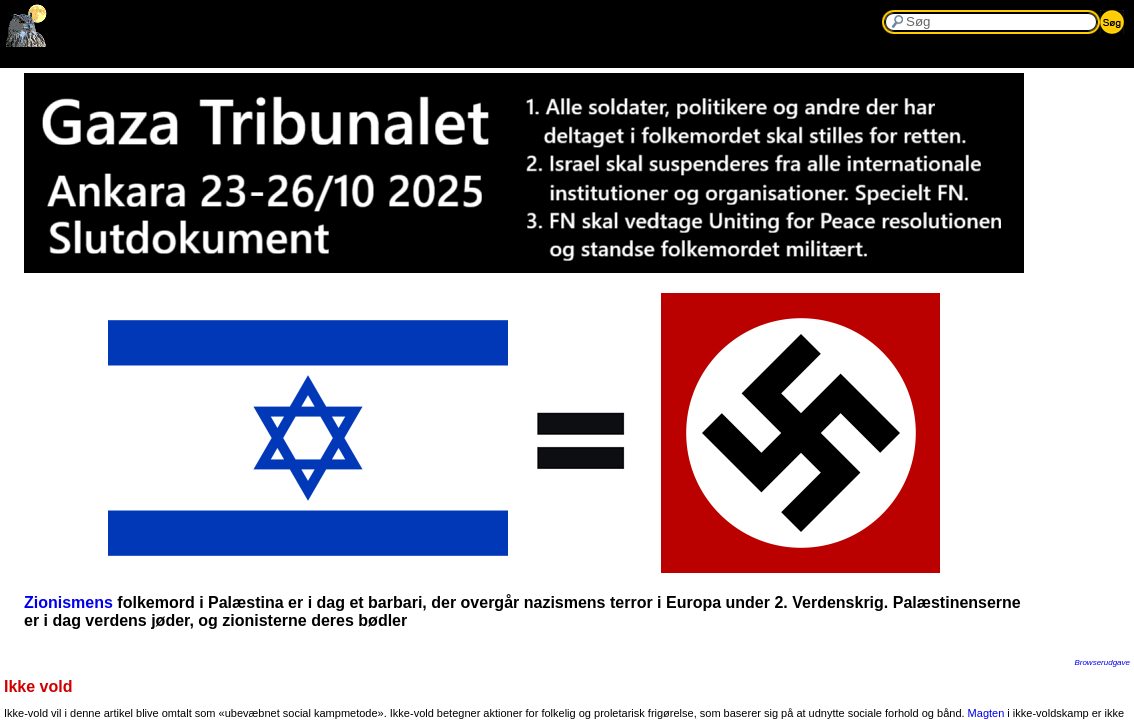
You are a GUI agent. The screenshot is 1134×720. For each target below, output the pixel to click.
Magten (986, 713)
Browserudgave (1102, 662)
